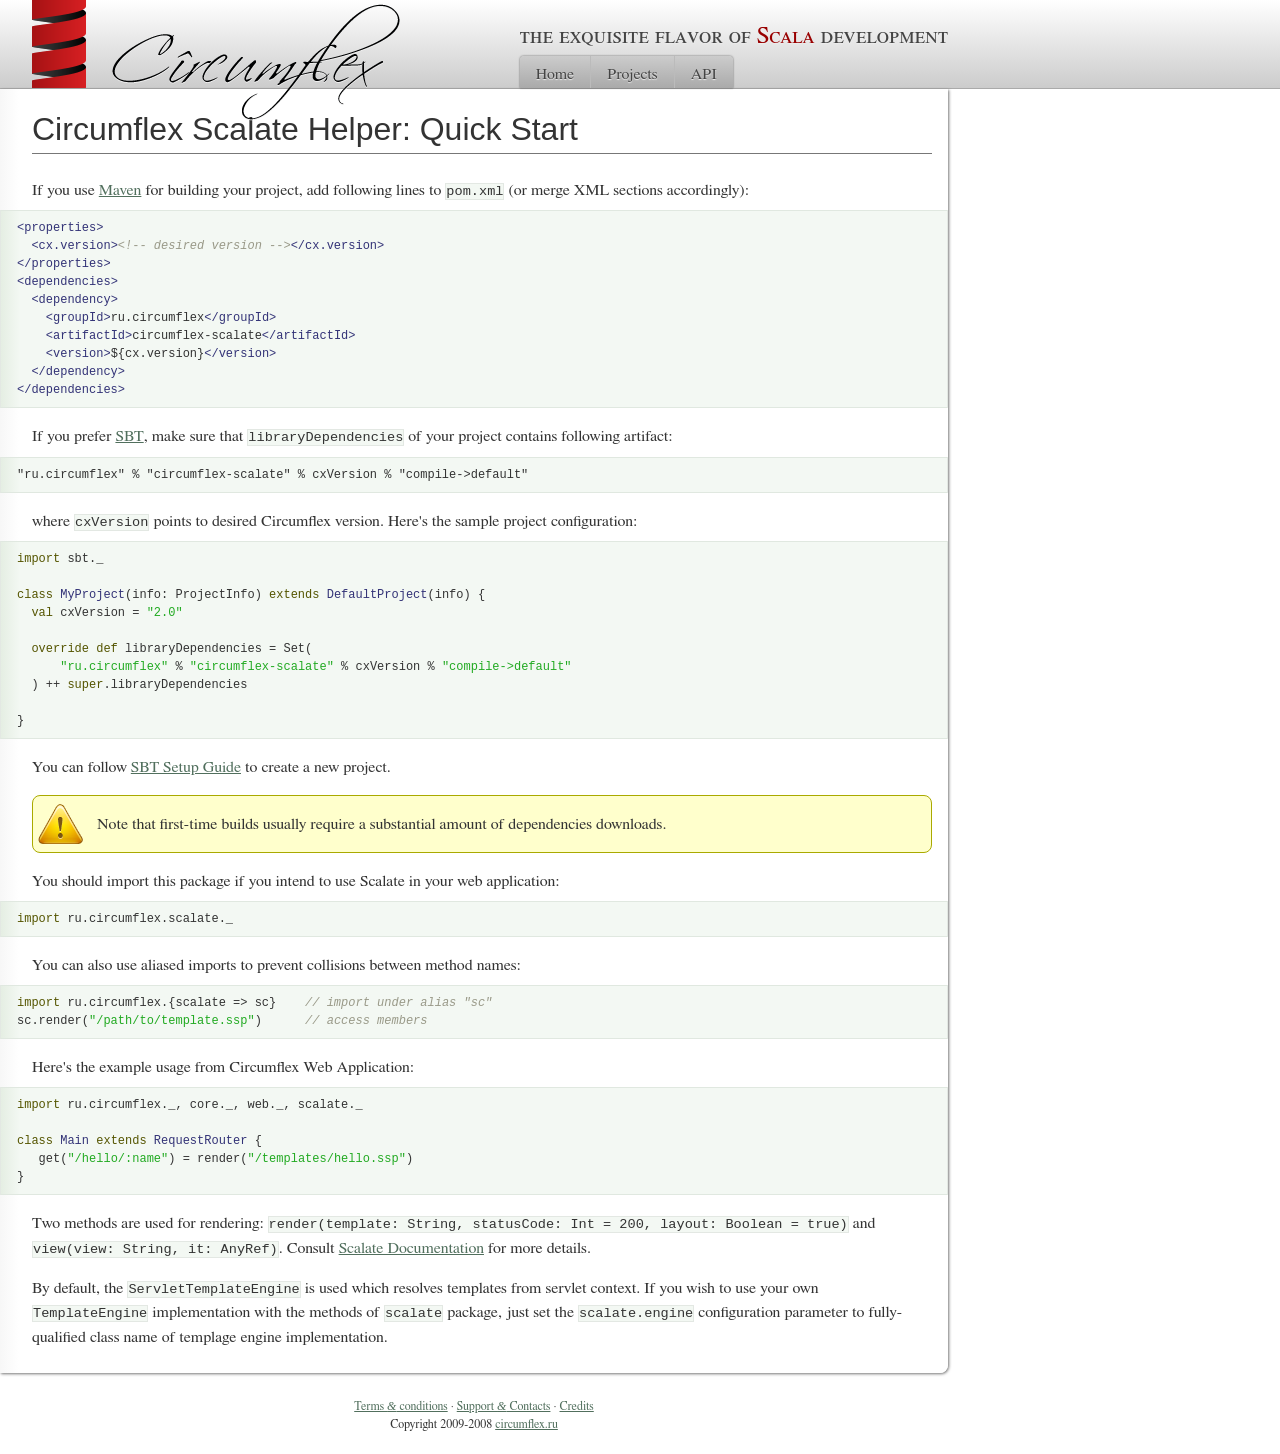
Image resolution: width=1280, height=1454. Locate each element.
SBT (129, 436)
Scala (786, 36)
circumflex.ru (526, 1421)
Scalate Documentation (411, 1246)
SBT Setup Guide (186, 766)
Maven (120, 190)
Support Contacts (504, 1403)
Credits (577, 1403)
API (704, 74)
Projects (632, 74)
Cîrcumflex (256, 62)
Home (555, 74)
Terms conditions (400, 1403)
